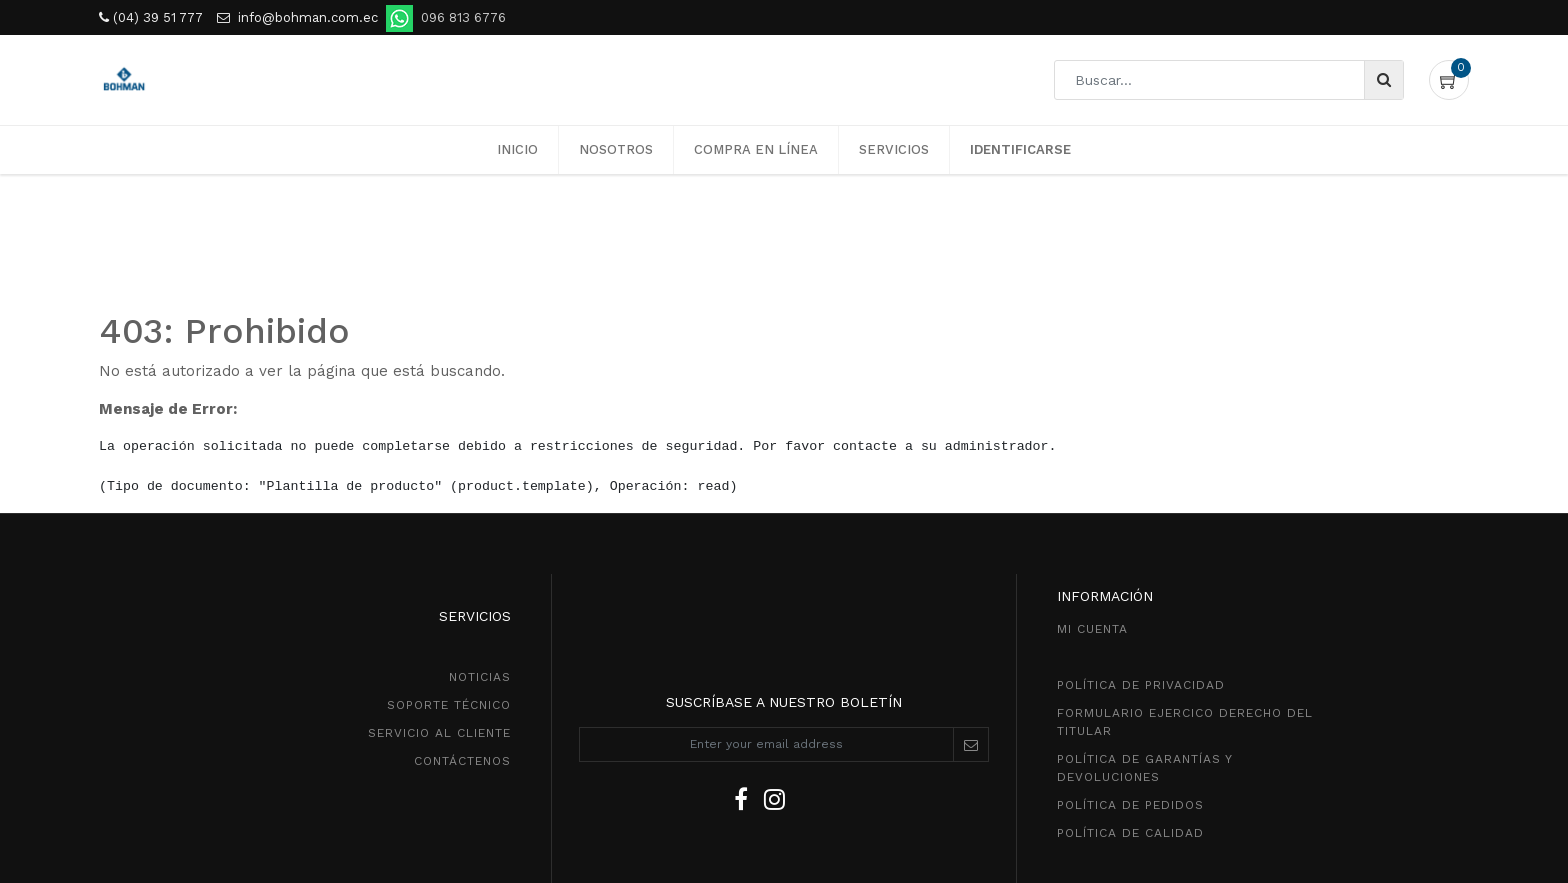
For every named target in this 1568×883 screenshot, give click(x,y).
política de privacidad (1141, 685)
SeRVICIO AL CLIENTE (439, 733)
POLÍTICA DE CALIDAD (1130, 833)
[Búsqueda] (1383, 80)
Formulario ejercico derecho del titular (1185, 722)
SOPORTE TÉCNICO (449, 705)
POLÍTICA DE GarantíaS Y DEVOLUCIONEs (1144, 768)
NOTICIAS (480, 677)
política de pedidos (1130, 805)
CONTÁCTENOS (462, 761)
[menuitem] (517, 150)
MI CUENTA (1092, 629)
